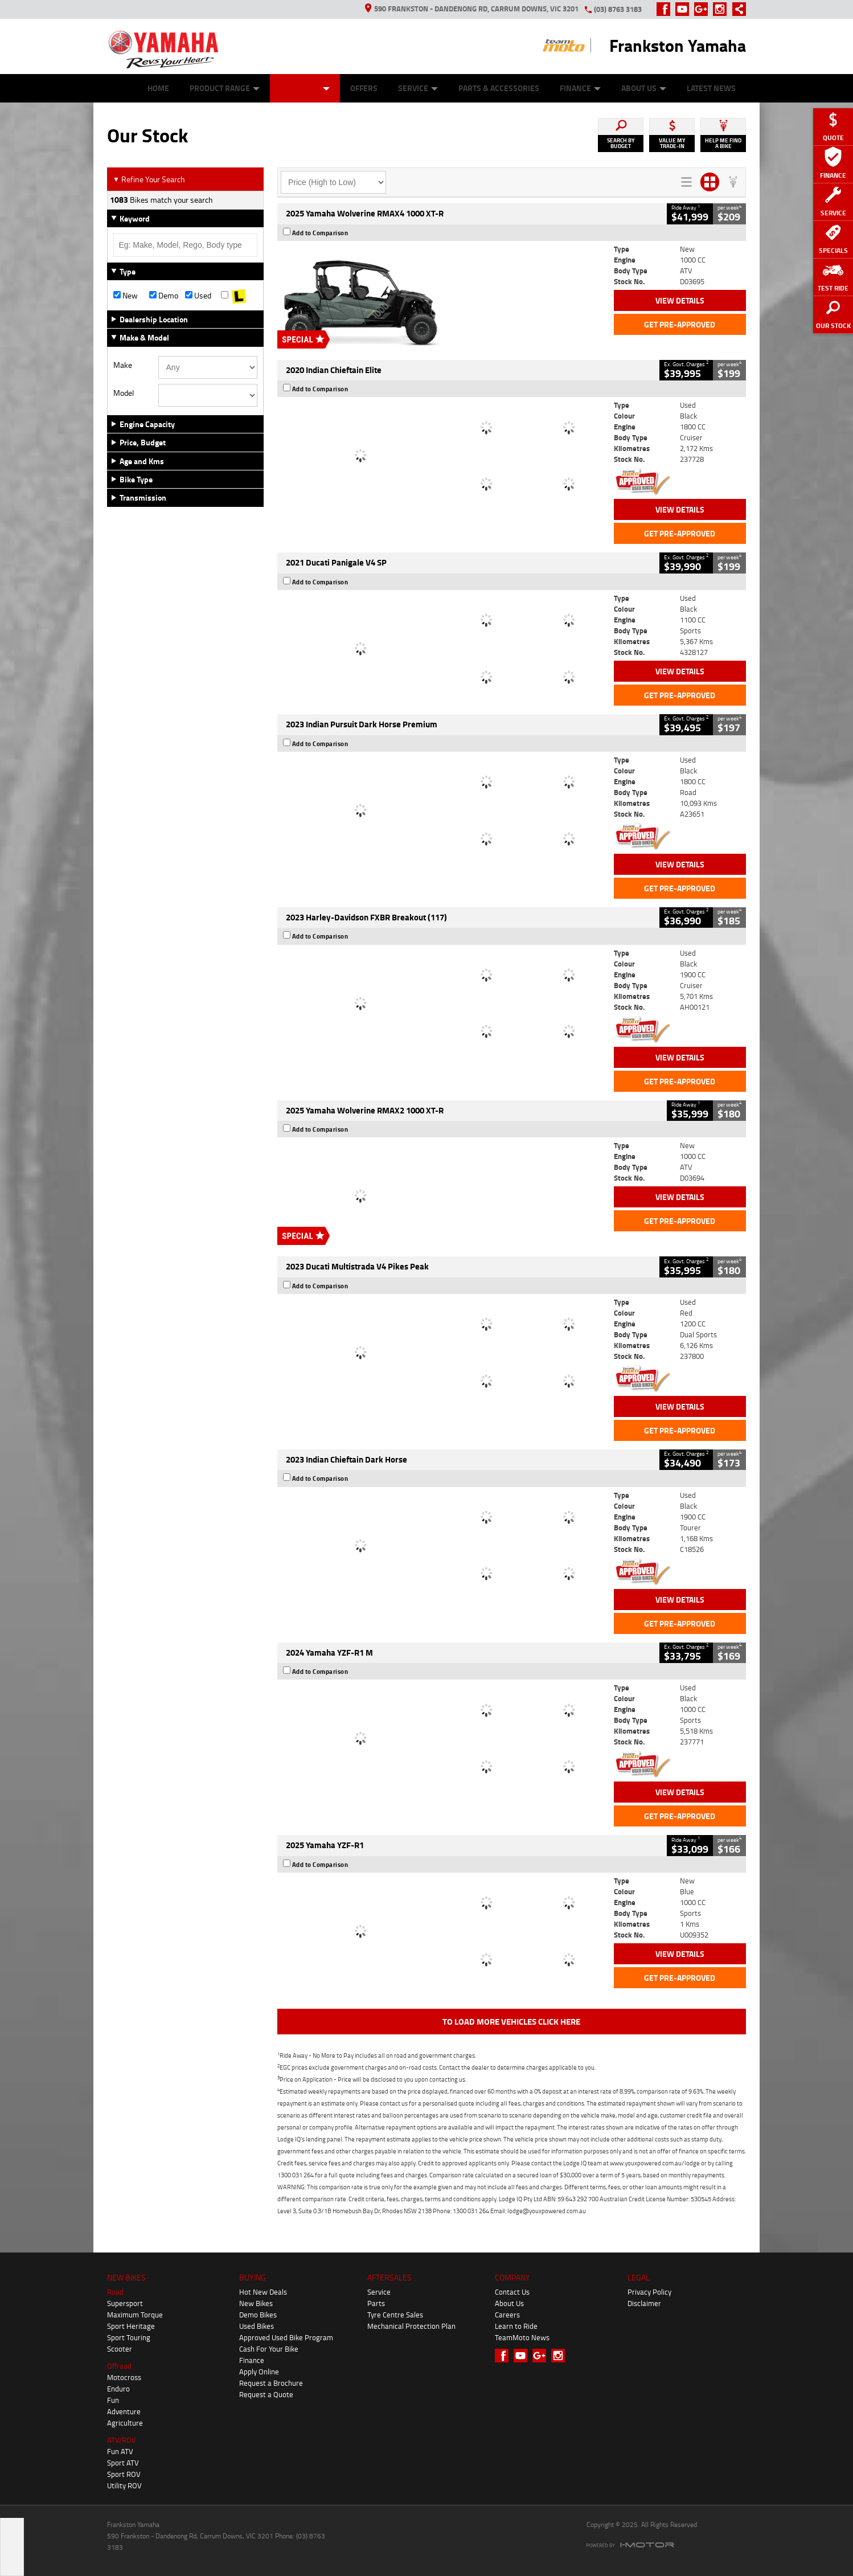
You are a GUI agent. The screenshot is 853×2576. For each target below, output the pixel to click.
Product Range (225, 88)
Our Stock (305, 88)
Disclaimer (644, 2303)
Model (123, 393)
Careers (507, 2314)
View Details (679, 300)
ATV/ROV (121, 2440)
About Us (643, 88)
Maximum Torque (135, 2314)
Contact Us (512, 2291)
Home (158, 88)
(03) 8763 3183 (618, 9)
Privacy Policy (649, 2291)
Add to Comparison (320, 232)
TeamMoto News (522, 2337)
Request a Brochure (271, 2383)
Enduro (118, 2388)
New (125, 295)
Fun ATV (120, 2451)
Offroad (119, 2366)
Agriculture (125, 2422)
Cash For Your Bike (268, 2348)
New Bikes (256, 2303)
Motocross (124, 2377)
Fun (113, 2400)
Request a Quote (266, 2394)
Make (122, 365)
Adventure (124, 2411)
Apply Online (259, 2371)
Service (418, 88)
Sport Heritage (131, 2326)
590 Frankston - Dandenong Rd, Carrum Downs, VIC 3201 (472, 8)
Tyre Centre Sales (395, 2314)
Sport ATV (123, 2462)
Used (198, 295)
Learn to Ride (516, 2326)
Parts (376, 2303)
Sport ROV (124, 2474)
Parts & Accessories (498, 88)
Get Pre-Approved (679, 324)
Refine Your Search (149, 179)
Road (115, 2291)
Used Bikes (256, 2326)
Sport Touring (128, 2337)
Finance (580, 88)
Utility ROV (124, 2485)
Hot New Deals (263, 2291)
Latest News (711, 88)
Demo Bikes (258, 2314)
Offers (364, 88)
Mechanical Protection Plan (411, 2326)
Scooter (119, 2348)
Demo (163, 295)
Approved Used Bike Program (286, 2337)
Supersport (125, 2303)
